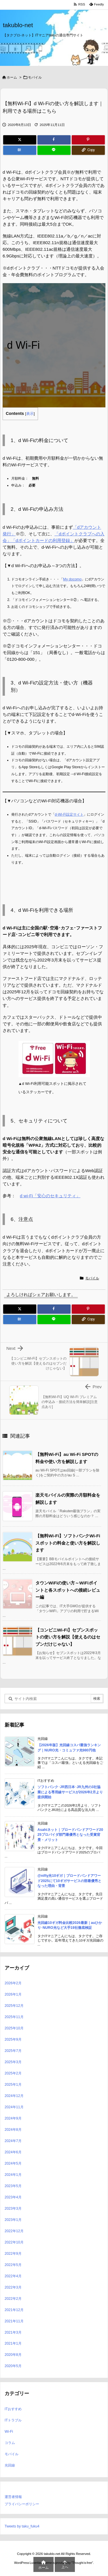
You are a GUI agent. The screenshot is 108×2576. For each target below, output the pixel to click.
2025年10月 (14, 2028)
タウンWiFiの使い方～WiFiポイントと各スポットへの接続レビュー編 (67, 1589)
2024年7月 (13, 2141)
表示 (30, 413)
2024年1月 (13, 2175)
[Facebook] (54, 139)
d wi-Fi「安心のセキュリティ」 (50, 1195)
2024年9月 (13, 2118)
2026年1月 (13, 1994)
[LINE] (54, 150)
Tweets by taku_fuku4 (22, 2526)
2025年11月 (14, 2017)
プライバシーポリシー (22, 2504)
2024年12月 (14, 2096)
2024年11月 (14, 2107)
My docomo (72, 579)
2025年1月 (13, 2085)
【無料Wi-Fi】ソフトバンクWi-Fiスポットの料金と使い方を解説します (67, 1542)
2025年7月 (13, 2051)
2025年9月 (13, 2039)
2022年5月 (13, 2265)
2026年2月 (13, 1983)
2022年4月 (13, 2276)
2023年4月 (13, 2197)
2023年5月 (13, 2186)
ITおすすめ (13, 2409)
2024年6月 (13, 2152)
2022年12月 (14, 2231)
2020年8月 (13, 2355)
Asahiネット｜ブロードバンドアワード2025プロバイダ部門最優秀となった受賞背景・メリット (70, 1835)
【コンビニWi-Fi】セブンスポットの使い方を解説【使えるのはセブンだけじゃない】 (67, 1637)
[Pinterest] (88, 139)
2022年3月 (13, 2287)
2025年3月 (13, 2062)
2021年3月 (13, 2332)
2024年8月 (13, 2130)
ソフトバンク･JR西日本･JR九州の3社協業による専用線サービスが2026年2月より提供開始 (70, 1792)
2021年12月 (14, 2310)
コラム (10, 2443)
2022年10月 (14, 2242)
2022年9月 (13, 2254)
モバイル (35, 77)
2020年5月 (13, 2366)
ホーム (12, 77)
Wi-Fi (9, 2432)
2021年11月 (14, 2321)
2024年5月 (13, 2163)
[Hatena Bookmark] (19, 150)
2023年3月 (13, 2208)
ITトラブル (13, 2420)
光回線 (10, 2465)
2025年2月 (13, 2073)
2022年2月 (13, 2299)
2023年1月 (13, 2220)
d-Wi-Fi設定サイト (69, 814)
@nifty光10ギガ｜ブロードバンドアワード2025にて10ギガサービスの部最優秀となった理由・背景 (69, 1881)
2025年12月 (14, 2006)
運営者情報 (13, 2497)
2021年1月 (13, 2343)
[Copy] (88, 150)
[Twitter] (19, 139)
